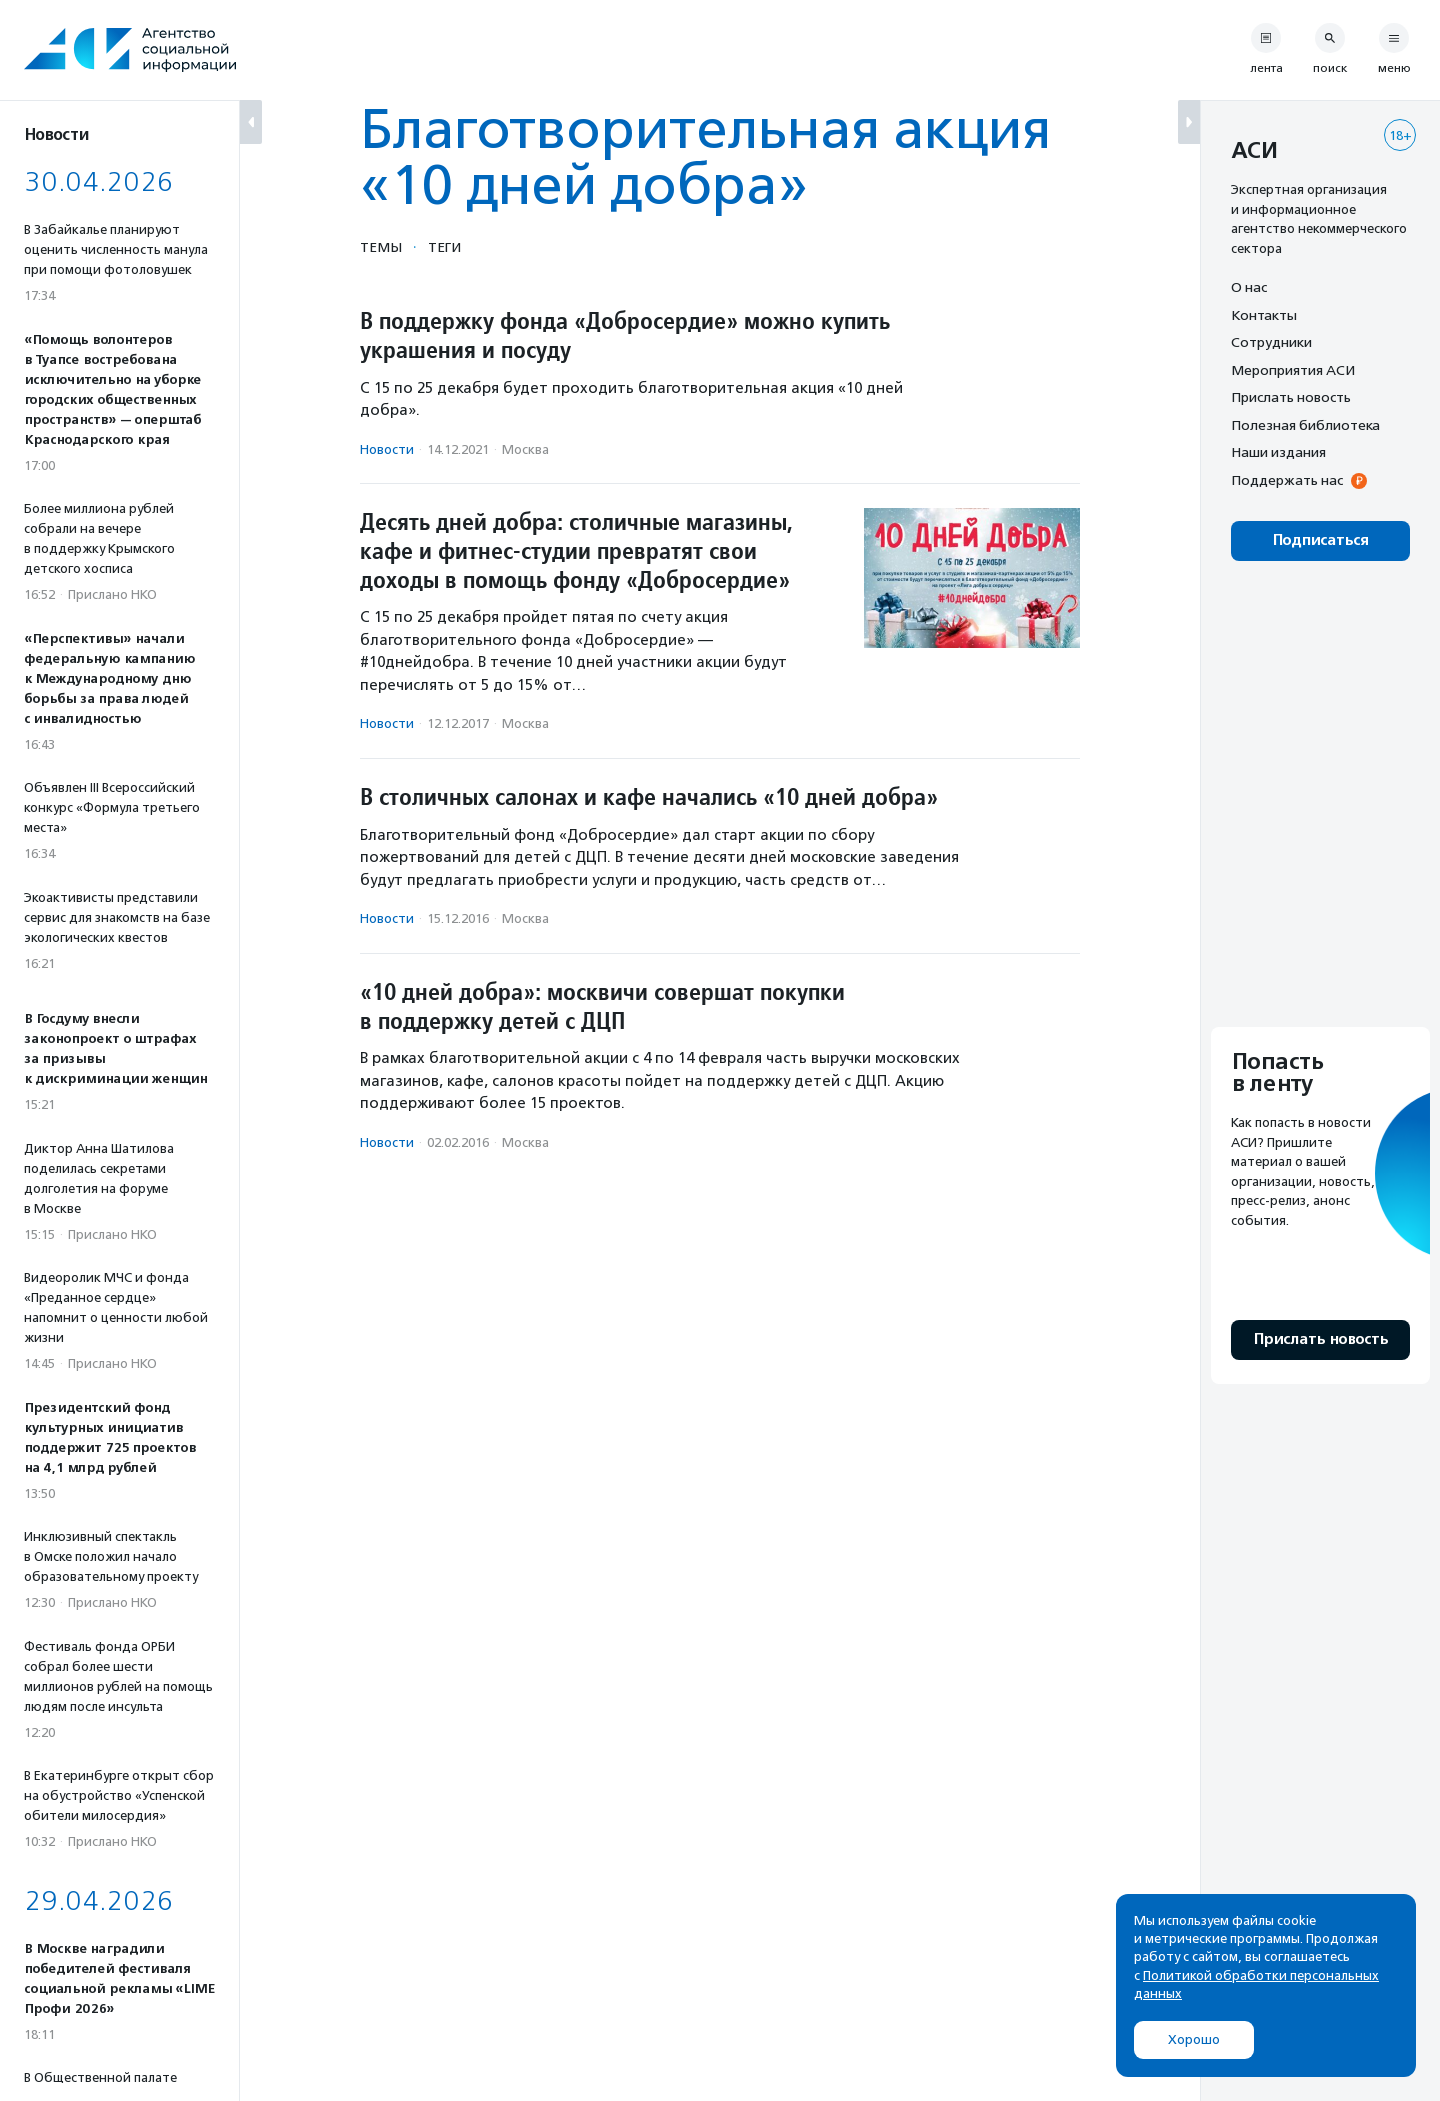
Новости (387, 449)
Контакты (1264, 315)
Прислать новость (1291, 397)
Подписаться (1320, 540)
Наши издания (1278, 452)
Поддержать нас (1287, 480)
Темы (381, 247)
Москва (525, 449)
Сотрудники (1271, 342)
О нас (1249, 287)
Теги (444, 247)
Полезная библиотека (1305, 425)
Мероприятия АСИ (1293, 370)
